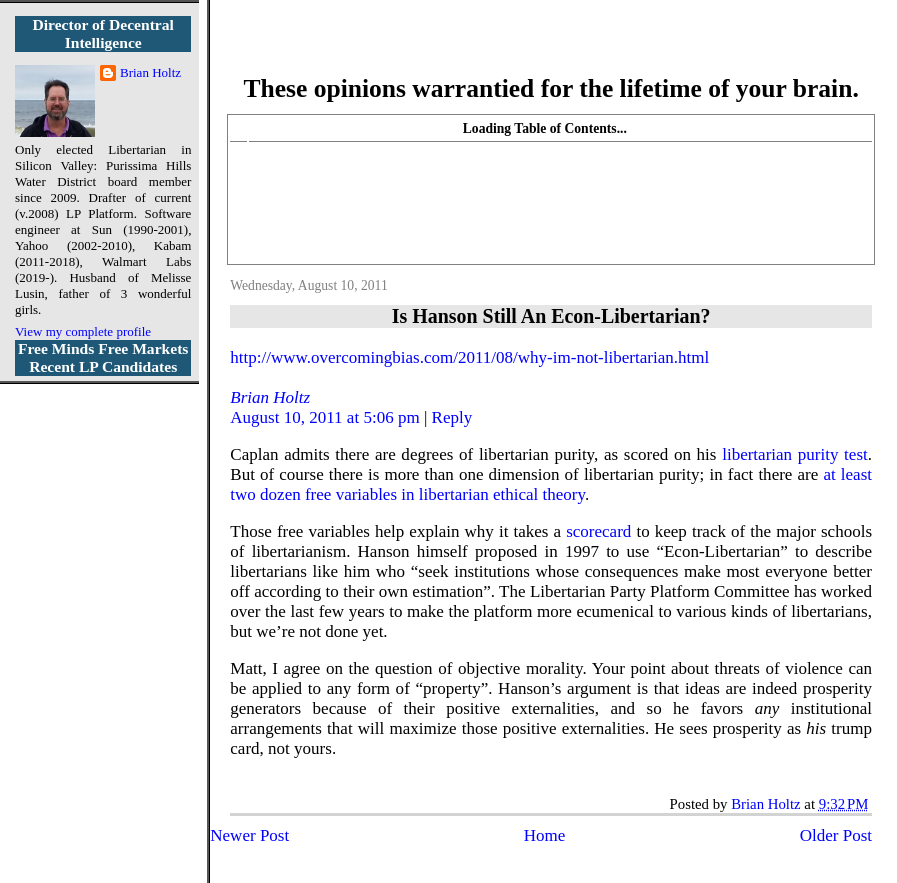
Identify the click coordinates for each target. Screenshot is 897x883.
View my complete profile (83, 331)
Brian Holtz (270, 397)
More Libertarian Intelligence (551, 49)
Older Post (836, 835)
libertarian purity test (795, 454)
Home (545, 835)
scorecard (598, 531)
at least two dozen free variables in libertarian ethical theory (551, 484)
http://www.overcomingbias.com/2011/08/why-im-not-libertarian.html (469, 357)
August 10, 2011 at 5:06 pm (324, 417)
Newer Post (249, 835)
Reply (452, 417)
